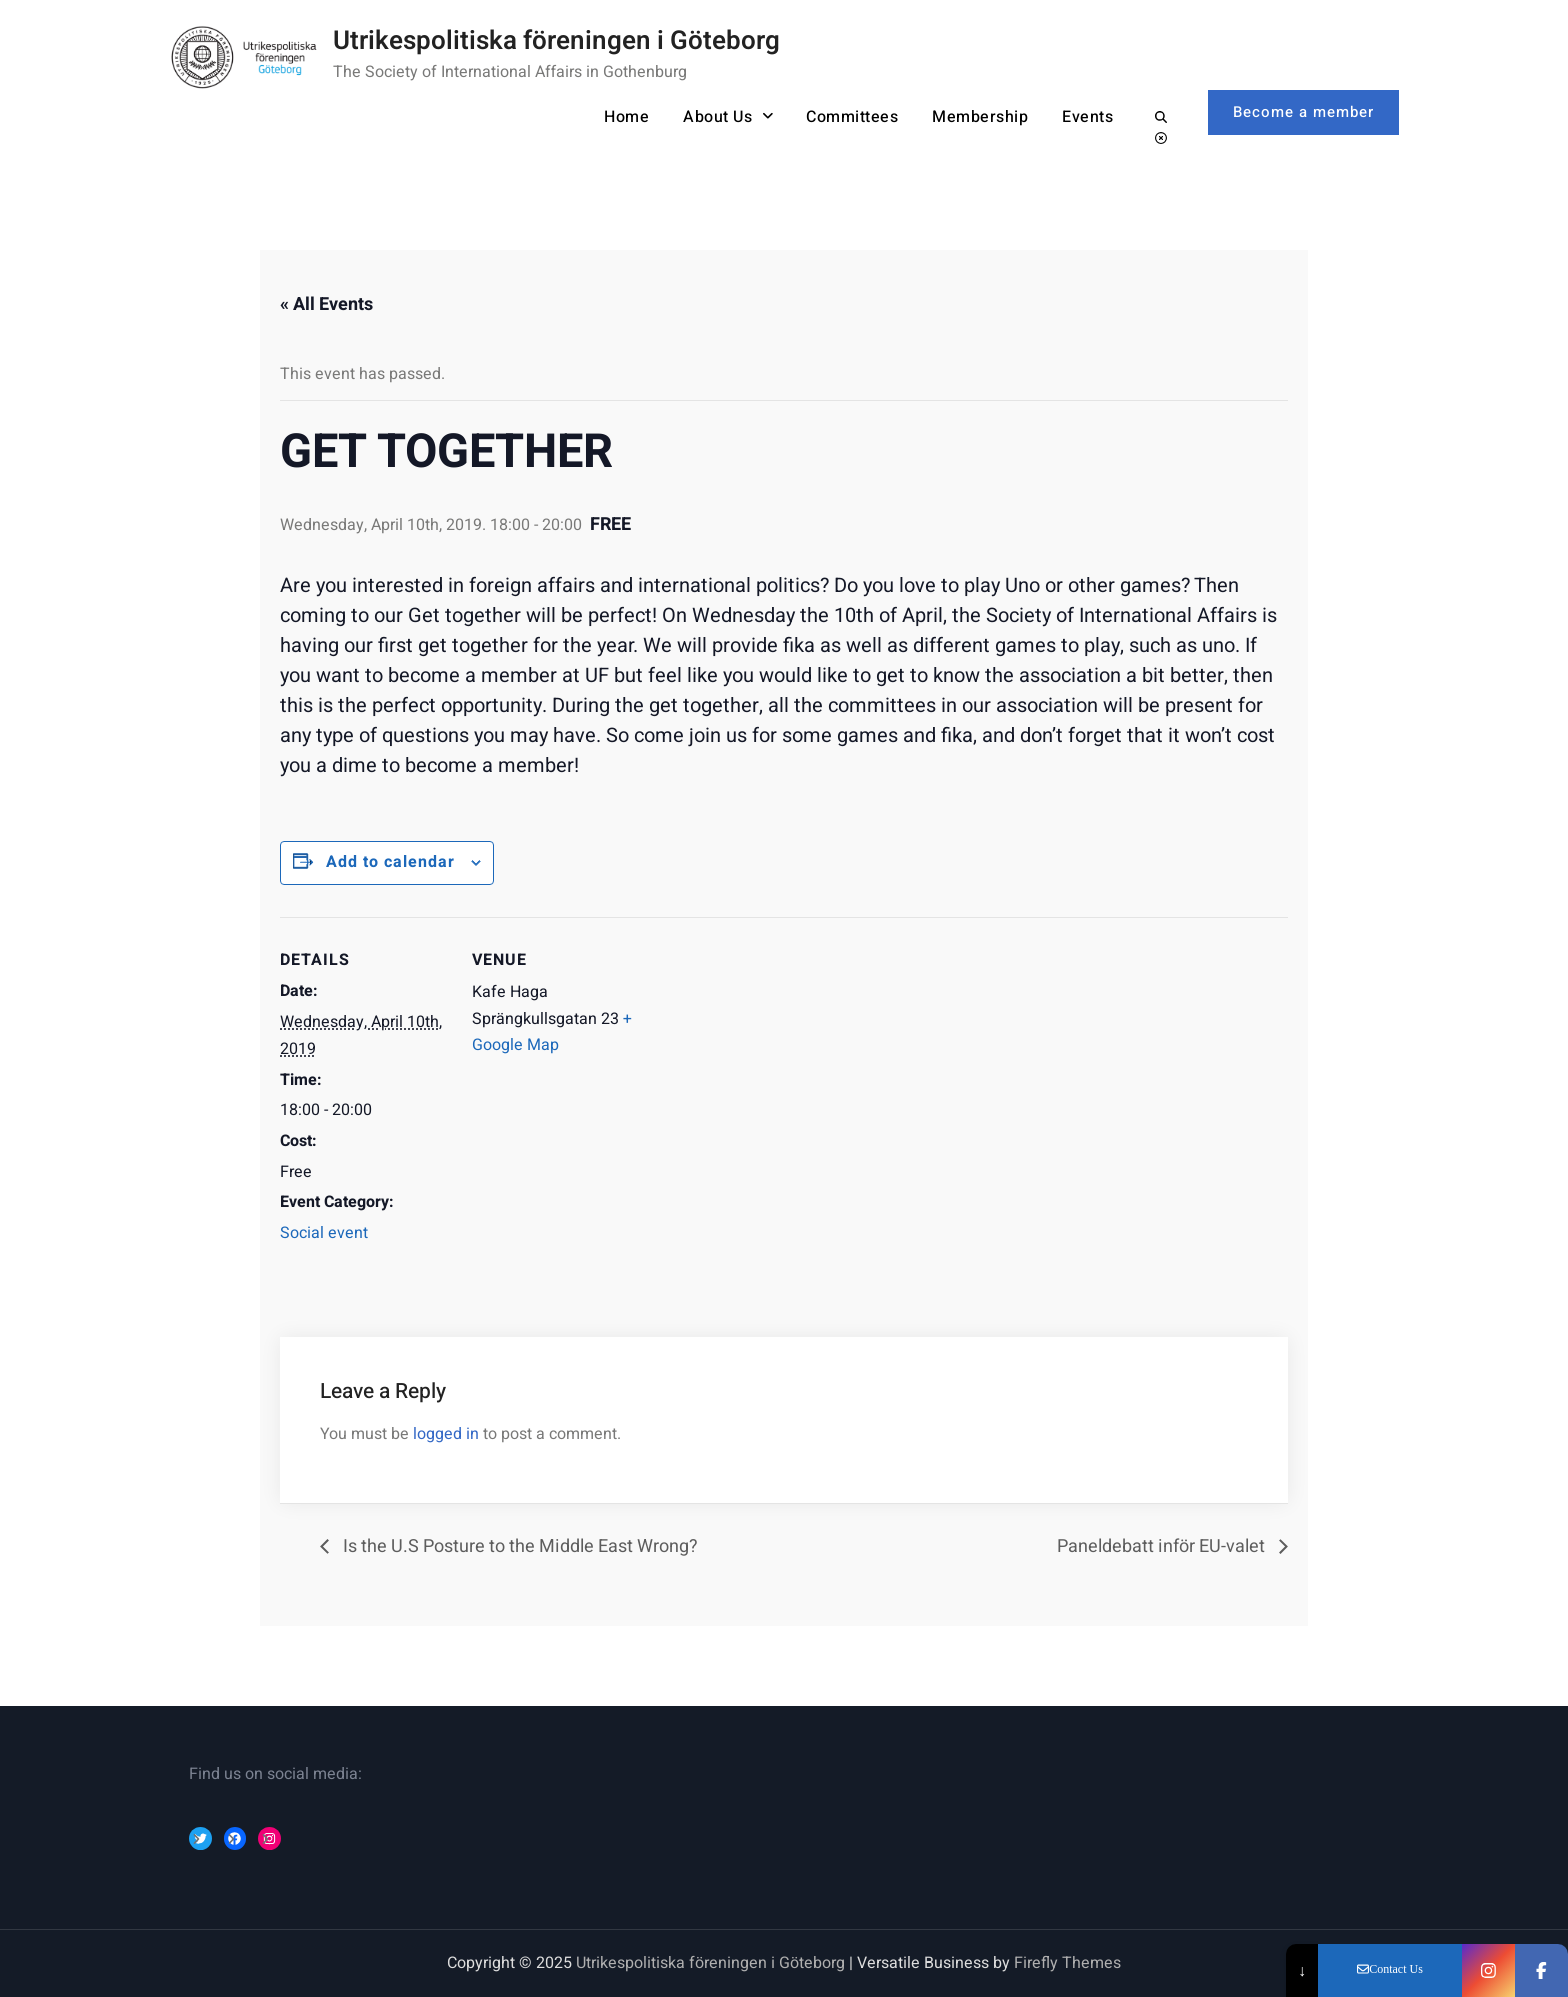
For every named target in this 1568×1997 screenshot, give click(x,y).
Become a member (1303, 112)
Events (1087, 117)
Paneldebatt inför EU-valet (1163, 1546)
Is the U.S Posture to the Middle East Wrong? (518, 1546)
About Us (717, 117)
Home (626, 117)
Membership (980, 117)
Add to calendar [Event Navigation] (390, 862)
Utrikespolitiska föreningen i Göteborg (556, 41)
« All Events (326, 304)
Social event (324, 1233)
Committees (852, 117)
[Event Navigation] (769, 1055)
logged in (446, 1434)
